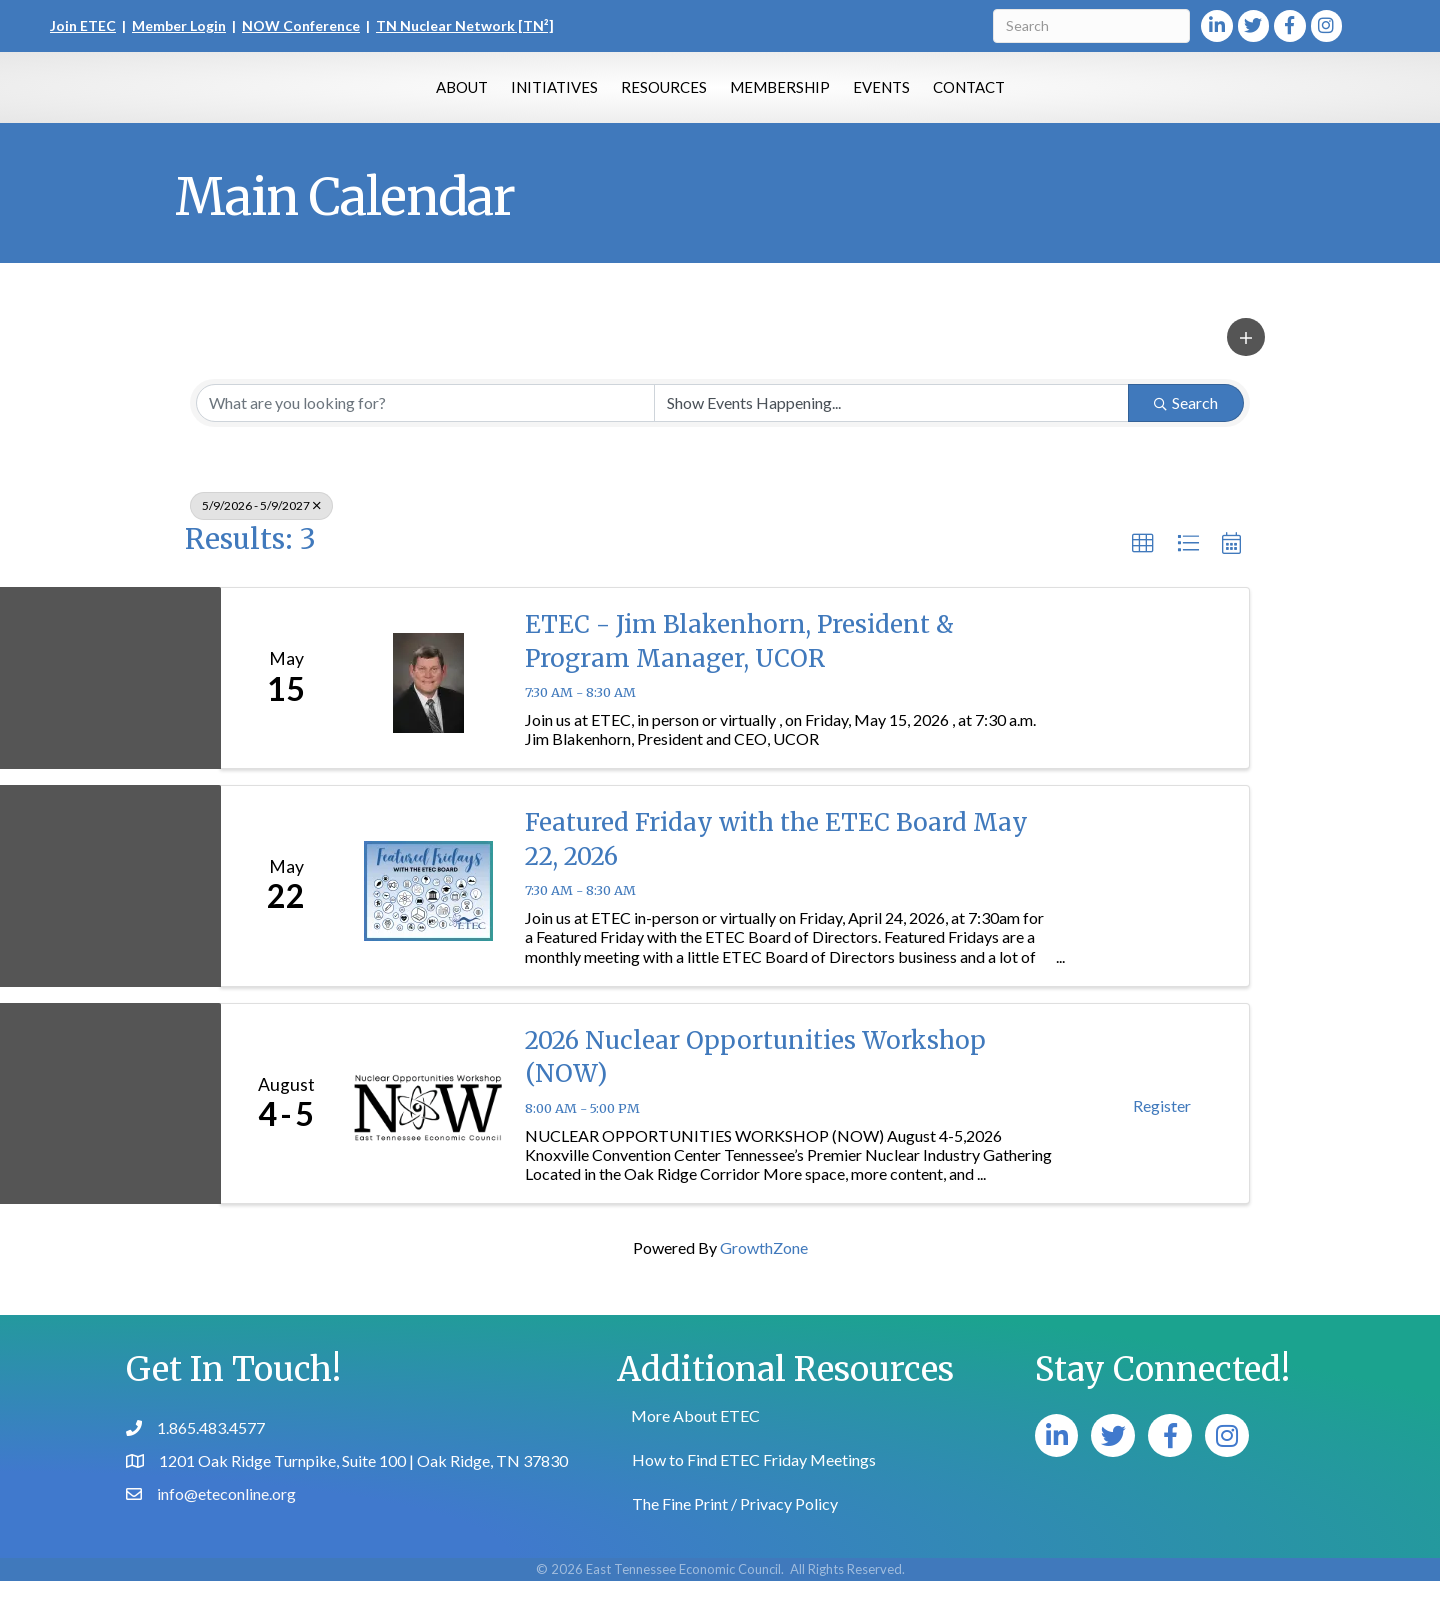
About (365, 97)
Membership (877, 97)
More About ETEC (695, 1439)
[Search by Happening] (891, 427)
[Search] (1091, 26)
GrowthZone (764, 1271)
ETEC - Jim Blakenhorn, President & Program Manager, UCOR (739, 665)
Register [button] (1162, 1129)
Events (978, 97)
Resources (567, 97)
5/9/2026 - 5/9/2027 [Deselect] (261, 529)
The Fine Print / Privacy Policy (735, 1527)
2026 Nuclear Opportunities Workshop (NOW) (755, 1081)
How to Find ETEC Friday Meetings (754, 1483)
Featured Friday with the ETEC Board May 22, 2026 (776, 863)
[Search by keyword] (425, 427)
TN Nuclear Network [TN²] (465, 25)
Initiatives (457, 97)
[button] (1246, 361)
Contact (1066, 97)
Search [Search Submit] (1186, 426)
